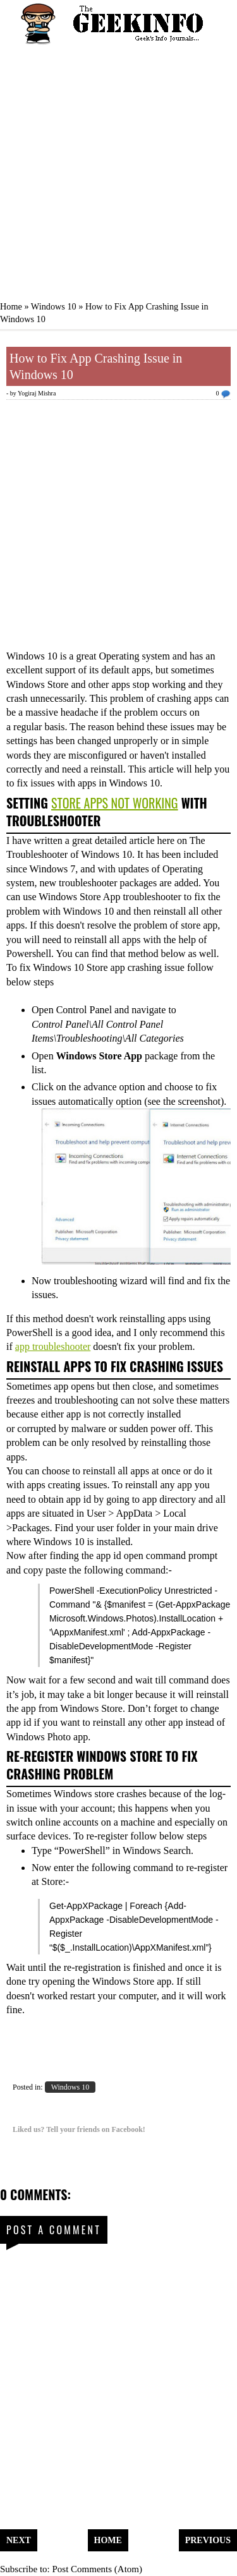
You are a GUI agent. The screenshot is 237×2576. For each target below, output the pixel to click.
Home (11, 306)
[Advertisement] (118, 166)
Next (18, 2540)
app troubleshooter (53, 1346)
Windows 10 (53, 306)
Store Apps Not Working (114, 802)
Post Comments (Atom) (97, 2569)
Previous (208, 2540)
